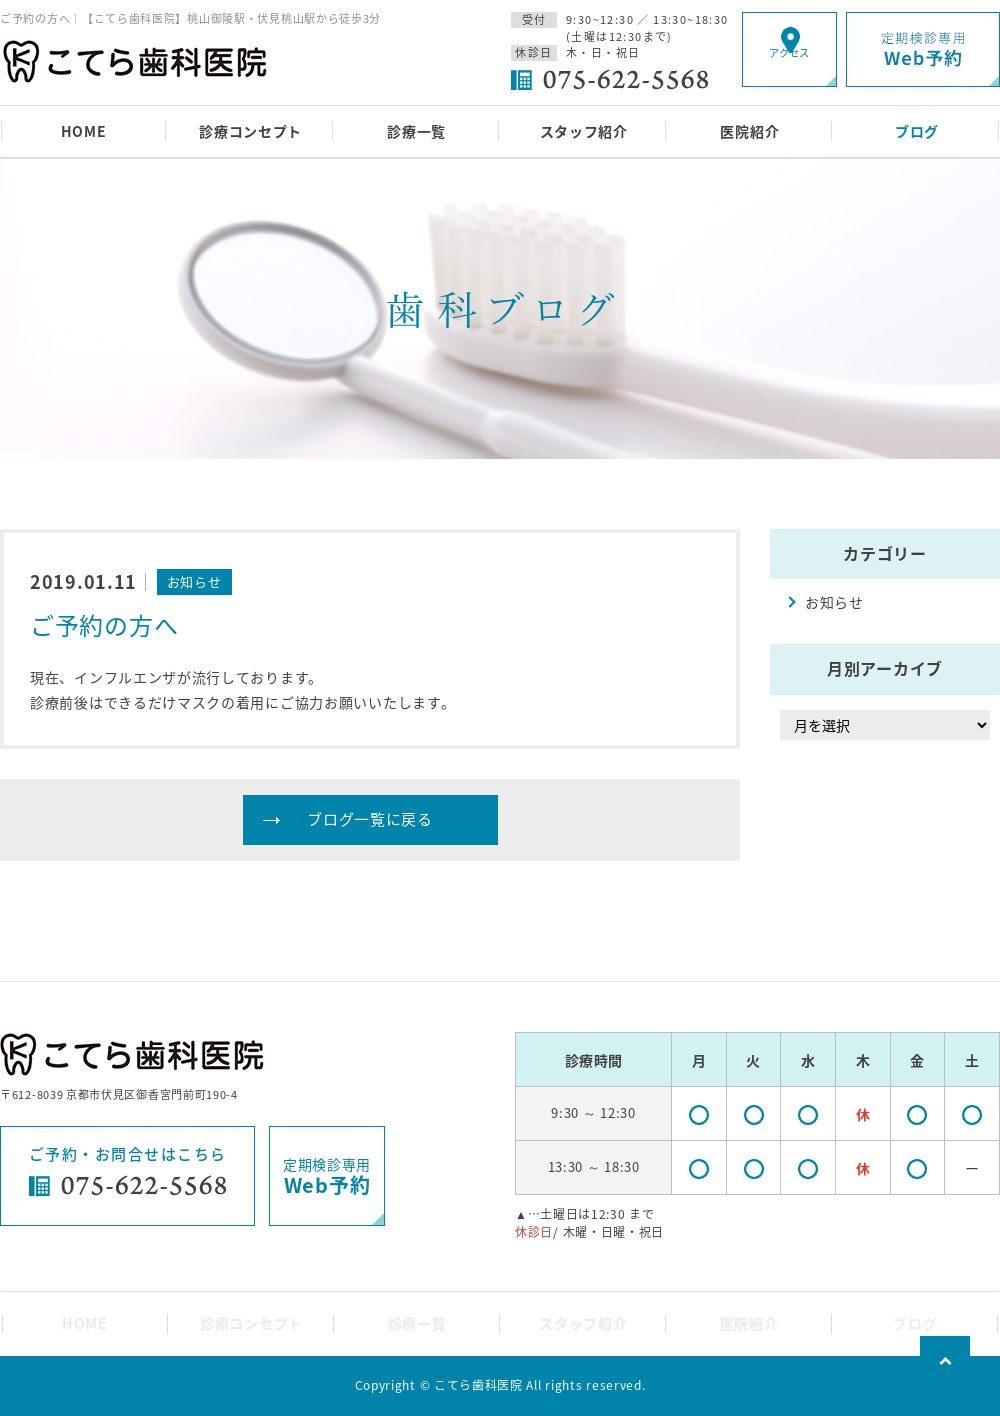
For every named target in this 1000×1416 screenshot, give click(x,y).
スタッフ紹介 (584, 131)
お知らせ (834, 602)
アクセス (789, 65)
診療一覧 (416, 131)
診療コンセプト (250, 131)
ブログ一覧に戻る (370, 819)
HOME (84, 131)
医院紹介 (749, 131)
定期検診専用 (327, 1176)
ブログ (917, 131)
